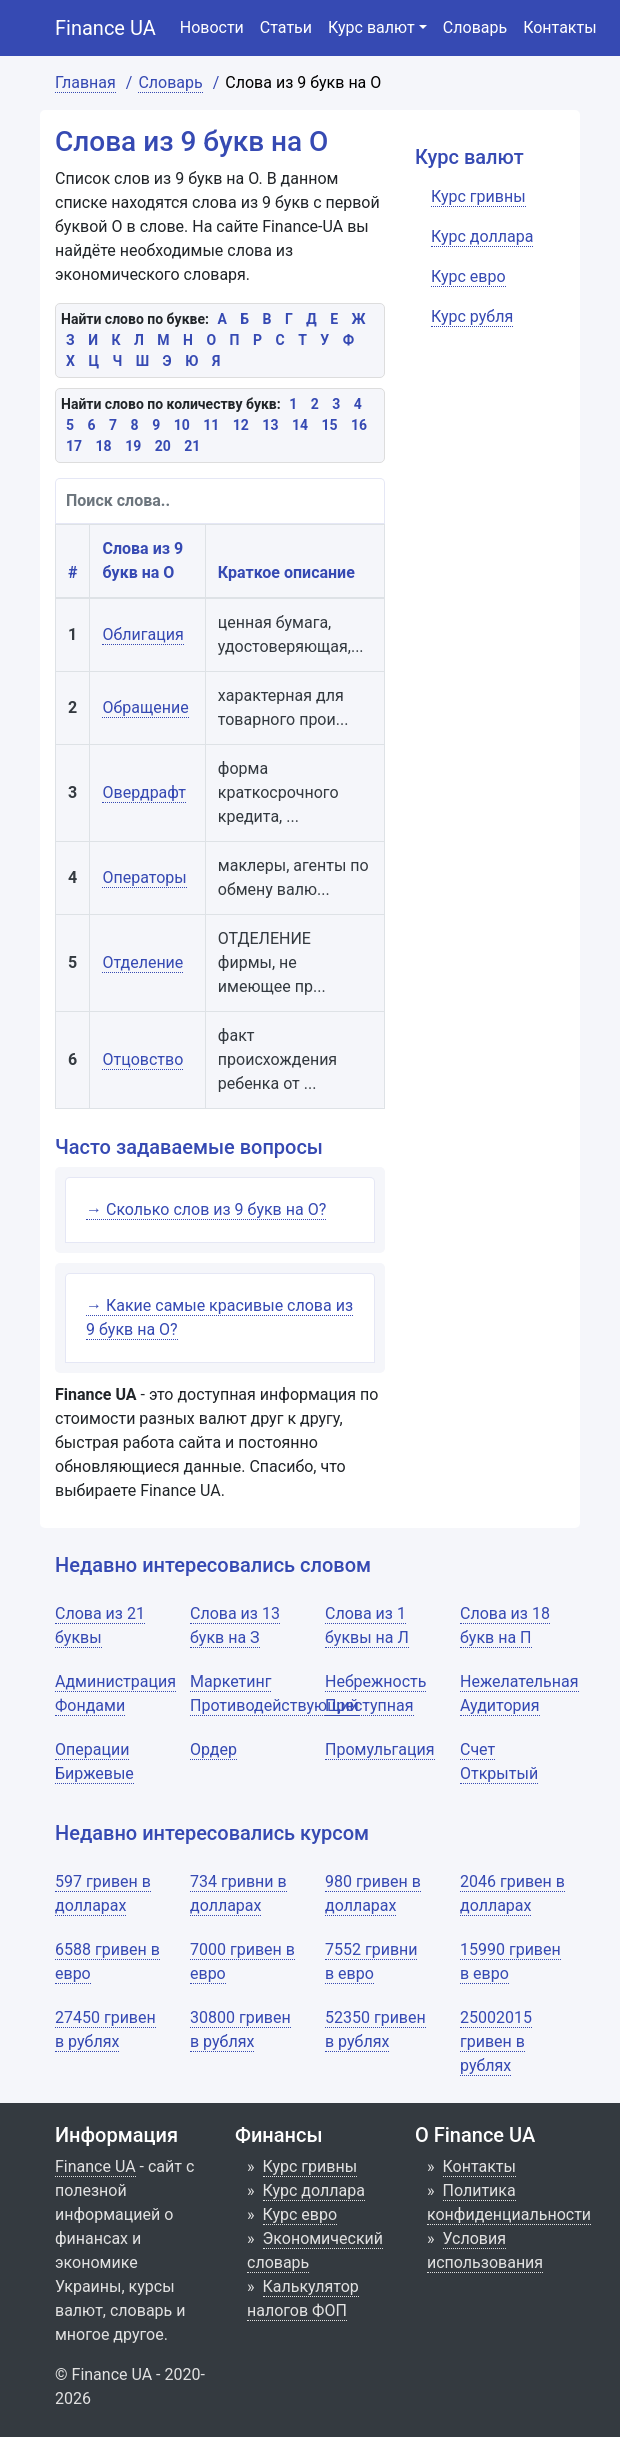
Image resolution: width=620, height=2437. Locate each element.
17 (74, 446)
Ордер (213, 1749)
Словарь (475, 27)
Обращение (145, 707)
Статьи (286, 27)
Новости (212, 27)
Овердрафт (144, 792)
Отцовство (142, 1059)
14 (300, 425)
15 (329, 425)
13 (270, 425)
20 (163, 446)
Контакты (559, 27)
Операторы (144, 877)
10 (182, 425)
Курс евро (300, 2214)
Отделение (142, 962)
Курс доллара (314, 2190)
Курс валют (371, 27)
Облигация (142, 634)
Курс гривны (310, 2166)
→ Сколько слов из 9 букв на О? (206, 1209)
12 (241, 425)
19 (133, 446)
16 (359, 425)
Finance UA (105, 28)
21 (192, 446)
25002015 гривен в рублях (496, 2041)
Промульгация (380, 1749)
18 (104, 446)
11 (211, 425)
